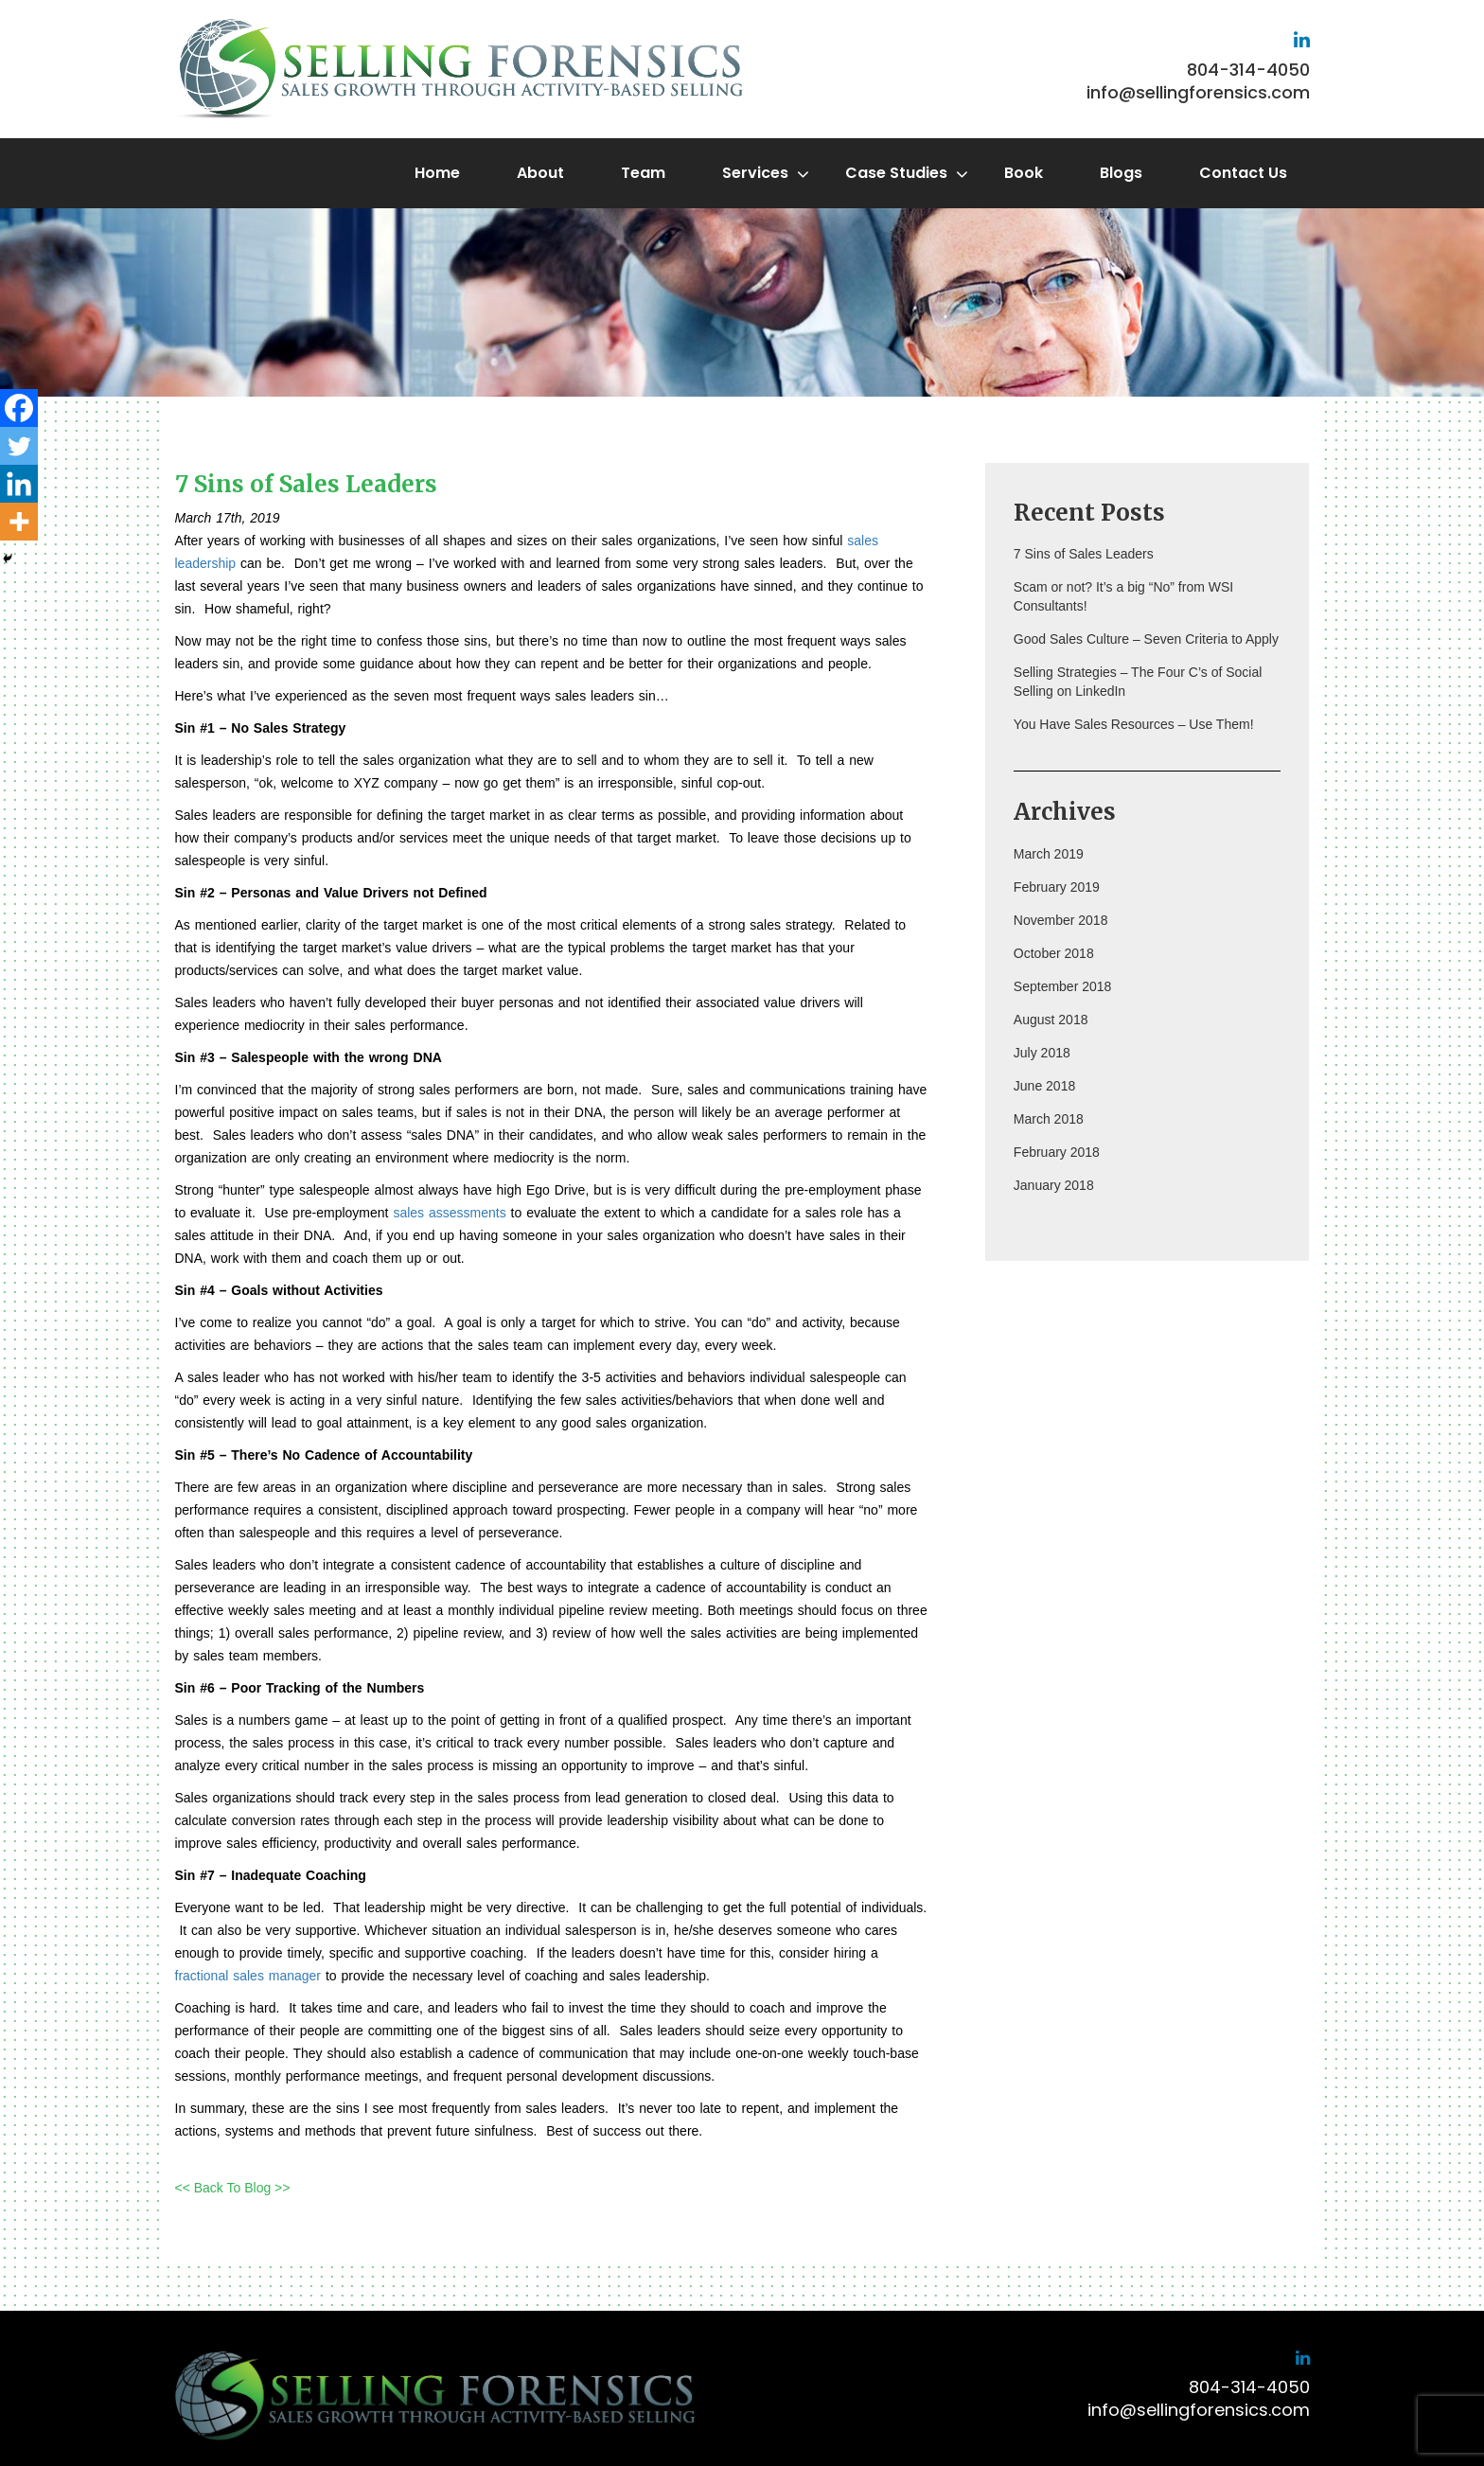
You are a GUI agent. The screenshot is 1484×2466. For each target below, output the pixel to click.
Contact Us (1243, 173)
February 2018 (1057, 1152)
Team (643, 173)
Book (1023, 173)
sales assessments (449, 1212)
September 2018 (1063, 986)
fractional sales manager (248, 1975)
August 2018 (1051, 1019)
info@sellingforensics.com (1198, 92)
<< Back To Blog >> (233, 2187)
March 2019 (1049, 853)
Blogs (1121, 173)
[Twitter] (19, 446)
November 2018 (1061, 920)
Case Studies (896, 173)
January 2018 (1054, 1185)
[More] (19, 522)
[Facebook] (19, 408)
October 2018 (1054, 953)
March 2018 (1049, 1119)
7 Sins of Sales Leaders (1084, 553)
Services (755, 173)
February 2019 (1057, 887)
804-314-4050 (1248, 69)
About (540, 173)
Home (437, 173)
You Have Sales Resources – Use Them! (1134, 724)
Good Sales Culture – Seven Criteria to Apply (1146, 639)
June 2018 (1044, 1085)
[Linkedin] (19, 484)
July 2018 (1042, 1052)
